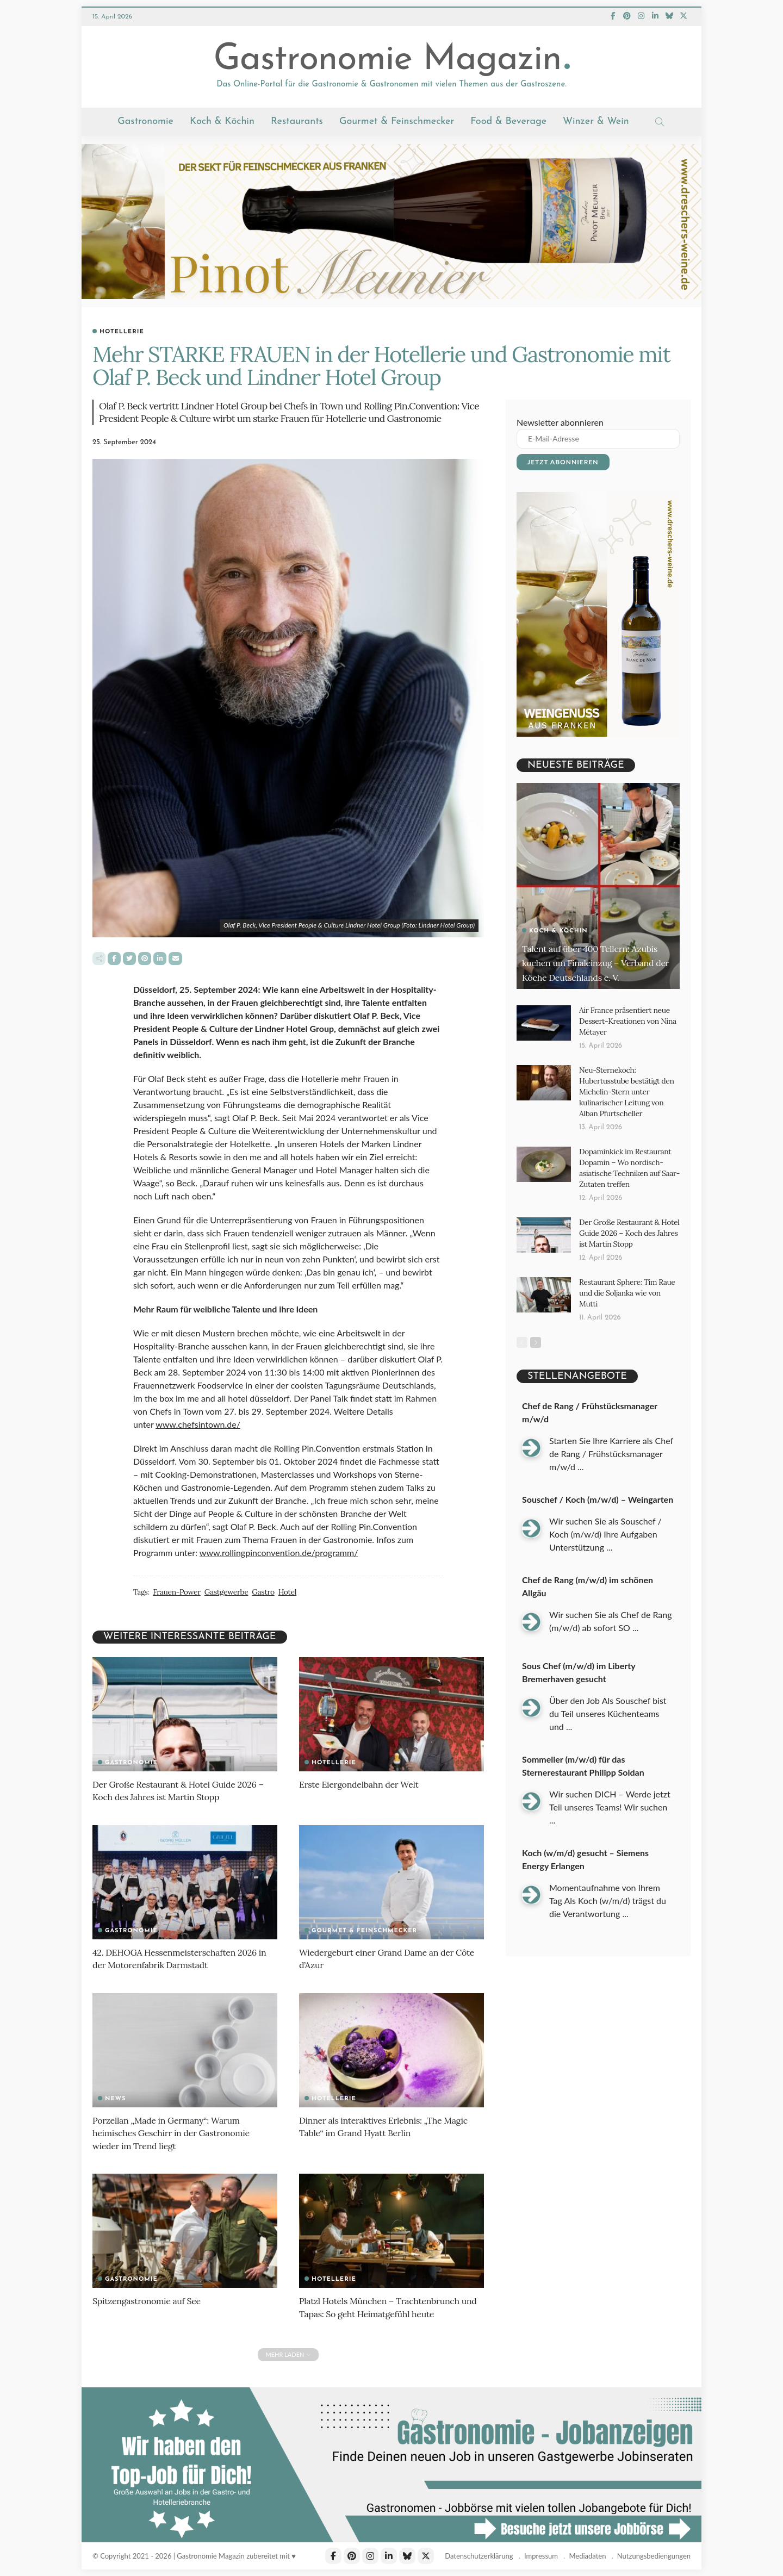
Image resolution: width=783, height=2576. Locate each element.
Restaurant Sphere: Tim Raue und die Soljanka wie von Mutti (626, 1270)
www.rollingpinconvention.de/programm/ (279, 1553)
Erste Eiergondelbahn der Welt (362, 1784)
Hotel (278, 1592)
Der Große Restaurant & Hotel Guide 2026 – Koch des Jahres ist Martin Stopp (183, 1790)
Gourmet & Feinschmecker (396, 121)
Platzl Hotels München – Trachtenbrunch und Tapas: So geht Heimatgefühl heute (384, 2306)
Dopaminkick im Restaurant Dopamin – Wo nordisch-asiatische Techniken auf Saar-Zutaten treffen (626, 1157)
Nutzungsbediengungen (654, 2556)
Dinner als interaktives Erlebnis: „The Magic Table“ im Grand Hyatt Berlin (388, 2126)
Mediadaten (587, 2556)
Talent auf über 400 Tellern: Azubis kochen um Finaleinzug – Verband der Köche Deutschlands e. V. (592, 955)
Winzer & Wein (596, 121)
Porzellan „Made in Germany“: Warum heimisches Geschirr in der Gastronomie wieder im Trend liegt (176, 2133)
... (580, 1441)
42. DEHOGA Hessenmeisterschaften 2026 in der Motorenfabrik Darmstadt (180, 1958)
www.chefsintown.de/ (198, 1425)
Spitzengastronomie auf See (150, 2300)
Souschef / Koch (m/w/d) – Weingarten (597, 1474)
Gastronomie (145, 121)
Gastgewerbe (221, 1592)
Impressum (541, 2556)
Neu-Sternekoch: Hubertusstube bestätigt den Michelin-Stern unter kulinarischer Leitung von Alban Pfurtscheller (628, 1086)
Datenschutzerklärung (479, 2556)
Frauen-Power (175, 1592)
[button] (24, 2552)
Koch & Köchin (222, 121)
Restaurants (297, 121)
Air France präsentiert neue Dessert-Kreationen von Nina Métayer (624, 1019)
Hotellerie (122, 332)
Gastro (256, 1592)
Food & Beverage (508, 121)
